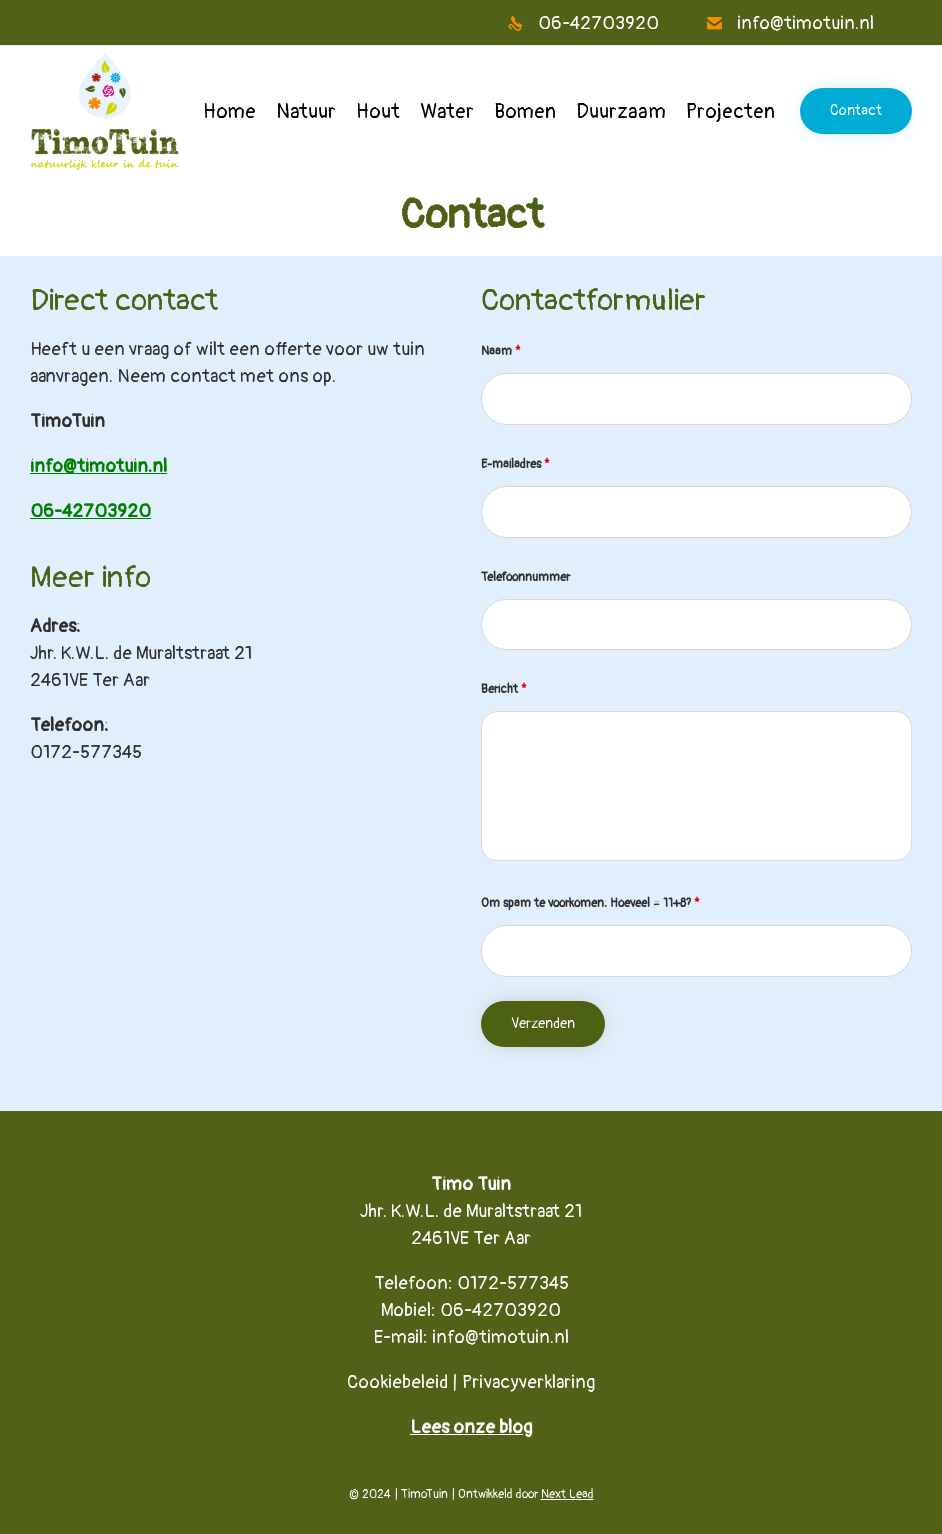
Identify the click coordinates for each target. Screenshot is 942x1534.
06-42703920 (500, 1310)
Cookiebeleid (397, 1382)
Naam (501, 351)
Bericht (504, 689)
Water (447, 111)
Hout (378, 111)
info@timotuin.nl (500, 1337)
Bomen (525, 111)
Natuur (306, 111)
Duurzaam (621, 111)
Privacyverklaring (528, 1382)
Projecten (730, 111)
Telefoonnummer (525, 577)
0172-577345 (86, 752)
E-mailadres (515, 464)
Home (229, 111)
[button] (856, 111)
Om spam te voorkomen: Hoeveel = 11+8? (590, 903)
